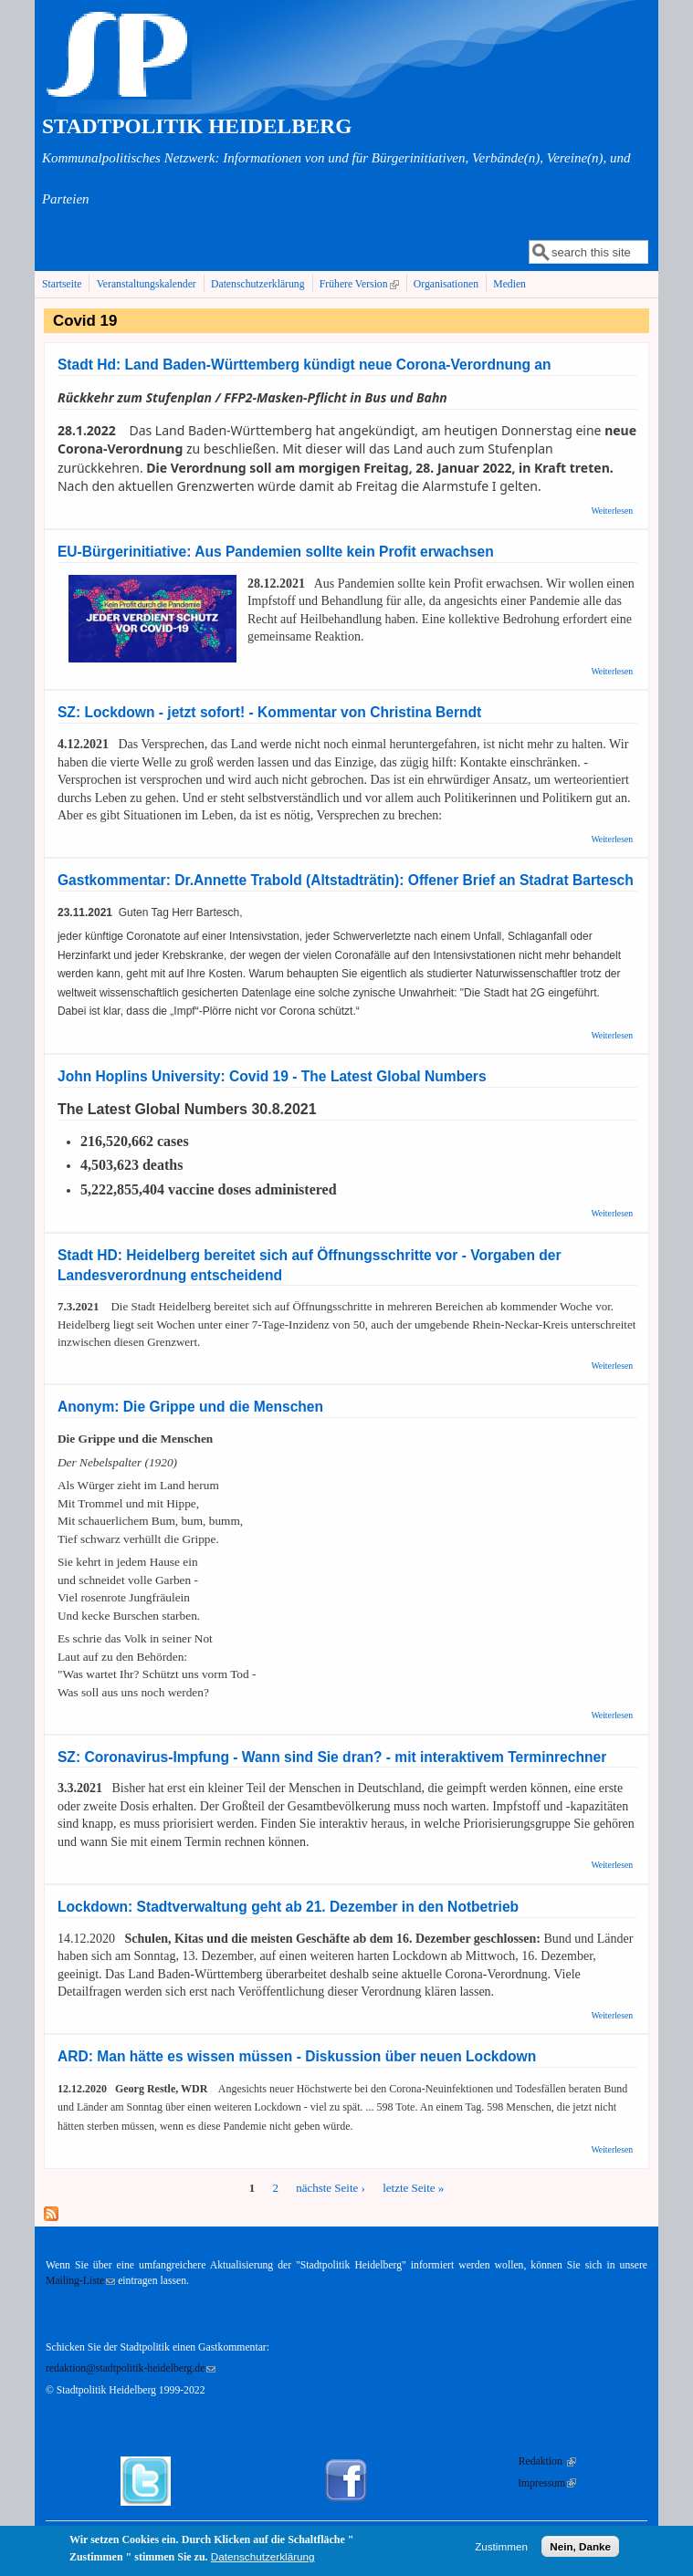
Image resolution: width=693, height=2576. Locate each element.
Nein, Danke (580, 2551)
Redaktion (547, 2461)
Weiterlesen (612, 511)
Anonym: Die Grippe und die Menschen (190, 1406)
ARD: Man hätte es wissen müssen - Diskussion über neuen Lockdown (297, 2056)
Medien (509, 284)
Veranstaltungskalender (146, 284)
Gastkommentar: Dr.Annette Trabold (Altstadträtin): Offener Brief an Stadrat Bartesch (346, 880)
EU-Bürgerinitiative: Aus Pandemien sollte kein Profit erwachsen (276, 551)
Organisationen (446, 284)
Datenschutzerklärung (258, 284)
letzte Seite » (413, 2188)
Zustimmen (501, 2551)
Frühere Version (361, 283)
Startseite (62, 284)
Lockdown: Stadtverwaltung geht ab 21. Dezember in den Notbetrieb (288, 1906)
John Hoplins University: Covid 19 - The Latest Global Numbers (272, 1076)
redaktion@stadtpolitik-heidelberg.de (130, 2368)
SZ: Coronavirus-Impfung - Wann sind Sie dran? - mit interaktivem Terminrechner (332, 1757)
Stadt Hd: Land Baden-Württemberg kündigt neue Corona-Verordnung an (304, 364)
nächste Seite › (330, 2188)
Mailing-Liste (80, 2281)
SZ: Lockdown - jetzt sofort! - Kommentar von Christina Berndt (269, 712)
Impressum (547, 2483)
